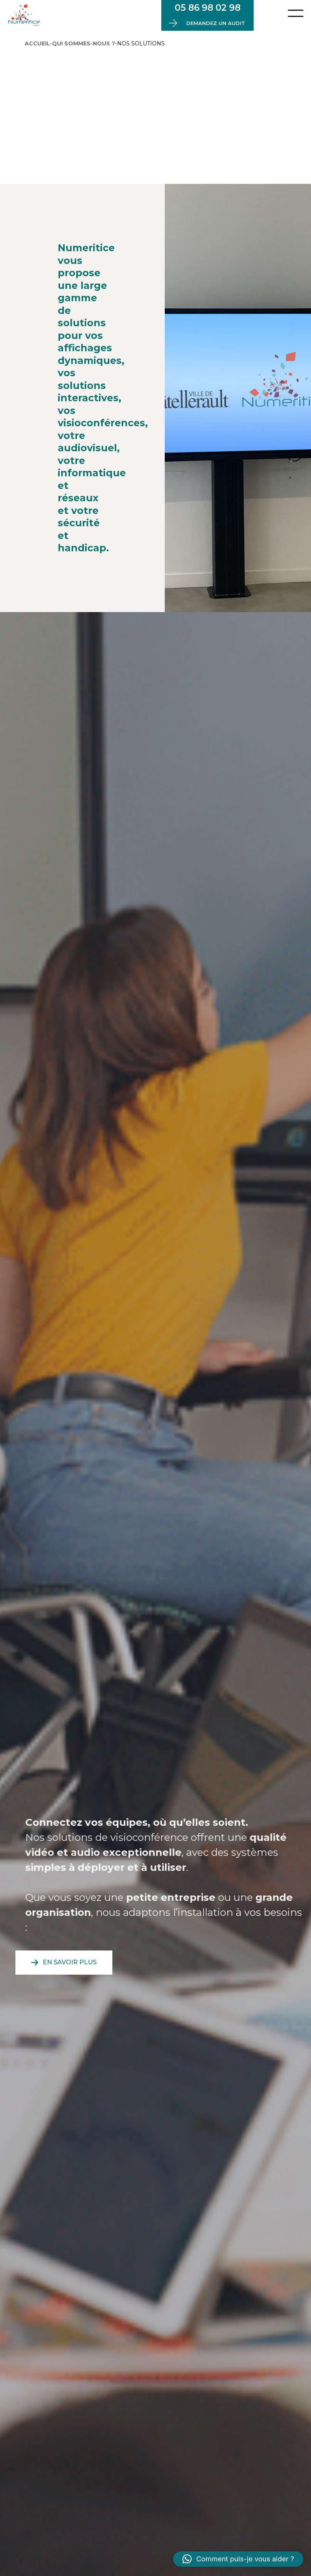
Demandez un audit (215, 23)
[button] (238, 2559)
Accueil (37, 43)
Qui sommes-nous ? (83, 43)
